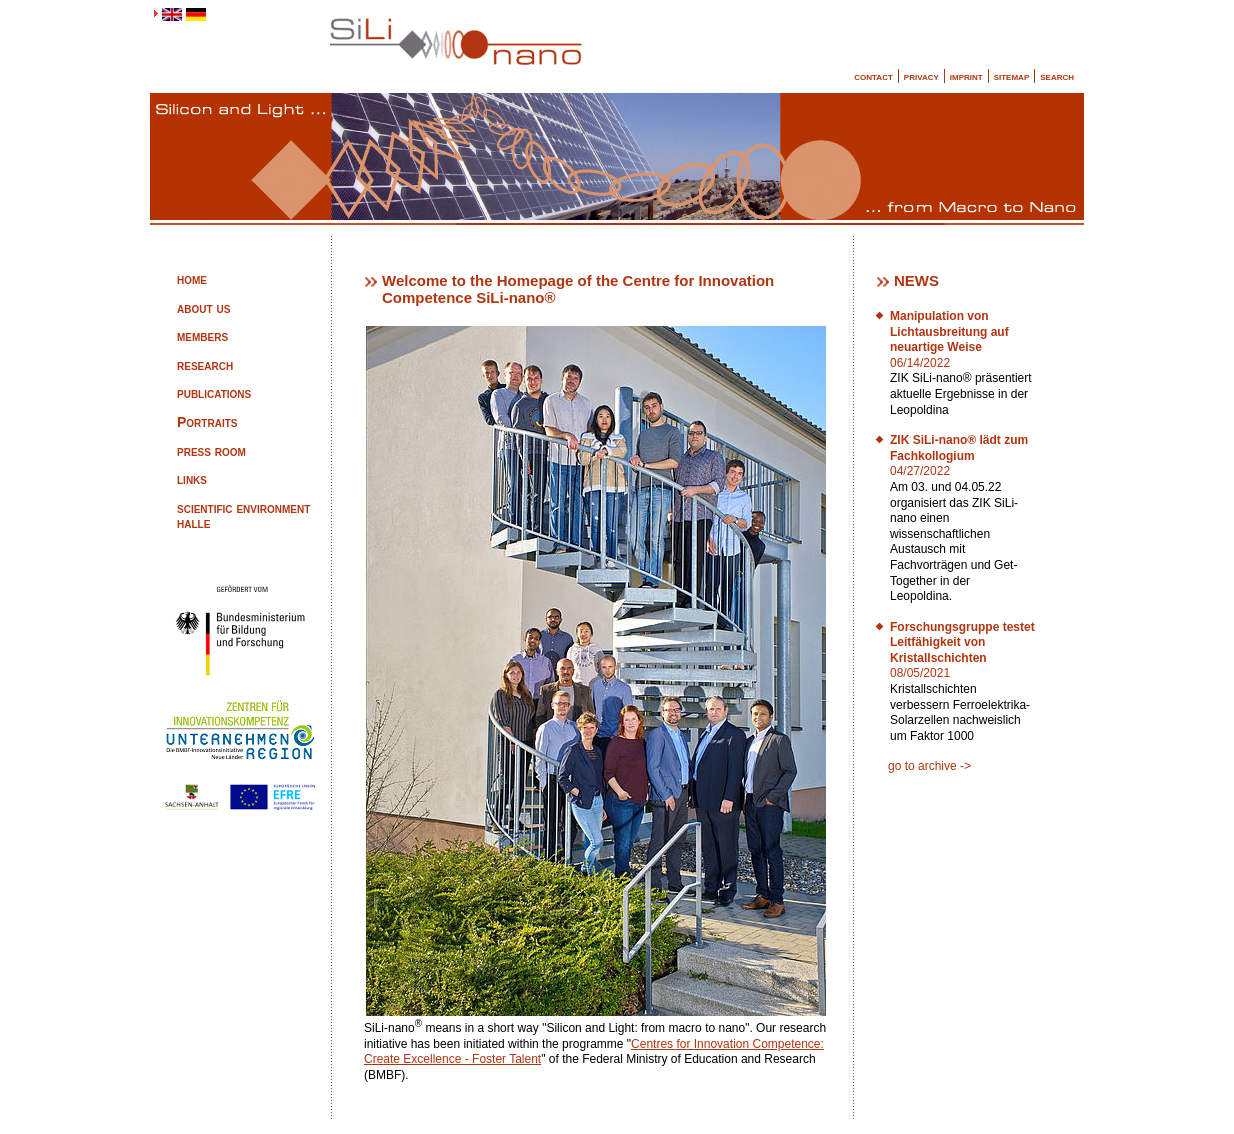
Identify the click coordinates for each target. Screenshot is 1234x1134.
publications (214, 393)
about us (203, 308)
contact (873, 76)
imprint (966, 76)
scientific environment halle (243, 516)
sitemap (1012, 76)
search (1057, 76)
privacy (921, 76)
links (192, 479)
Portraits (207, 422)
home (192, 279)
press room (211, 451)
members (202, 336)
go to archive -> (929, 766)
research (205, 365)
